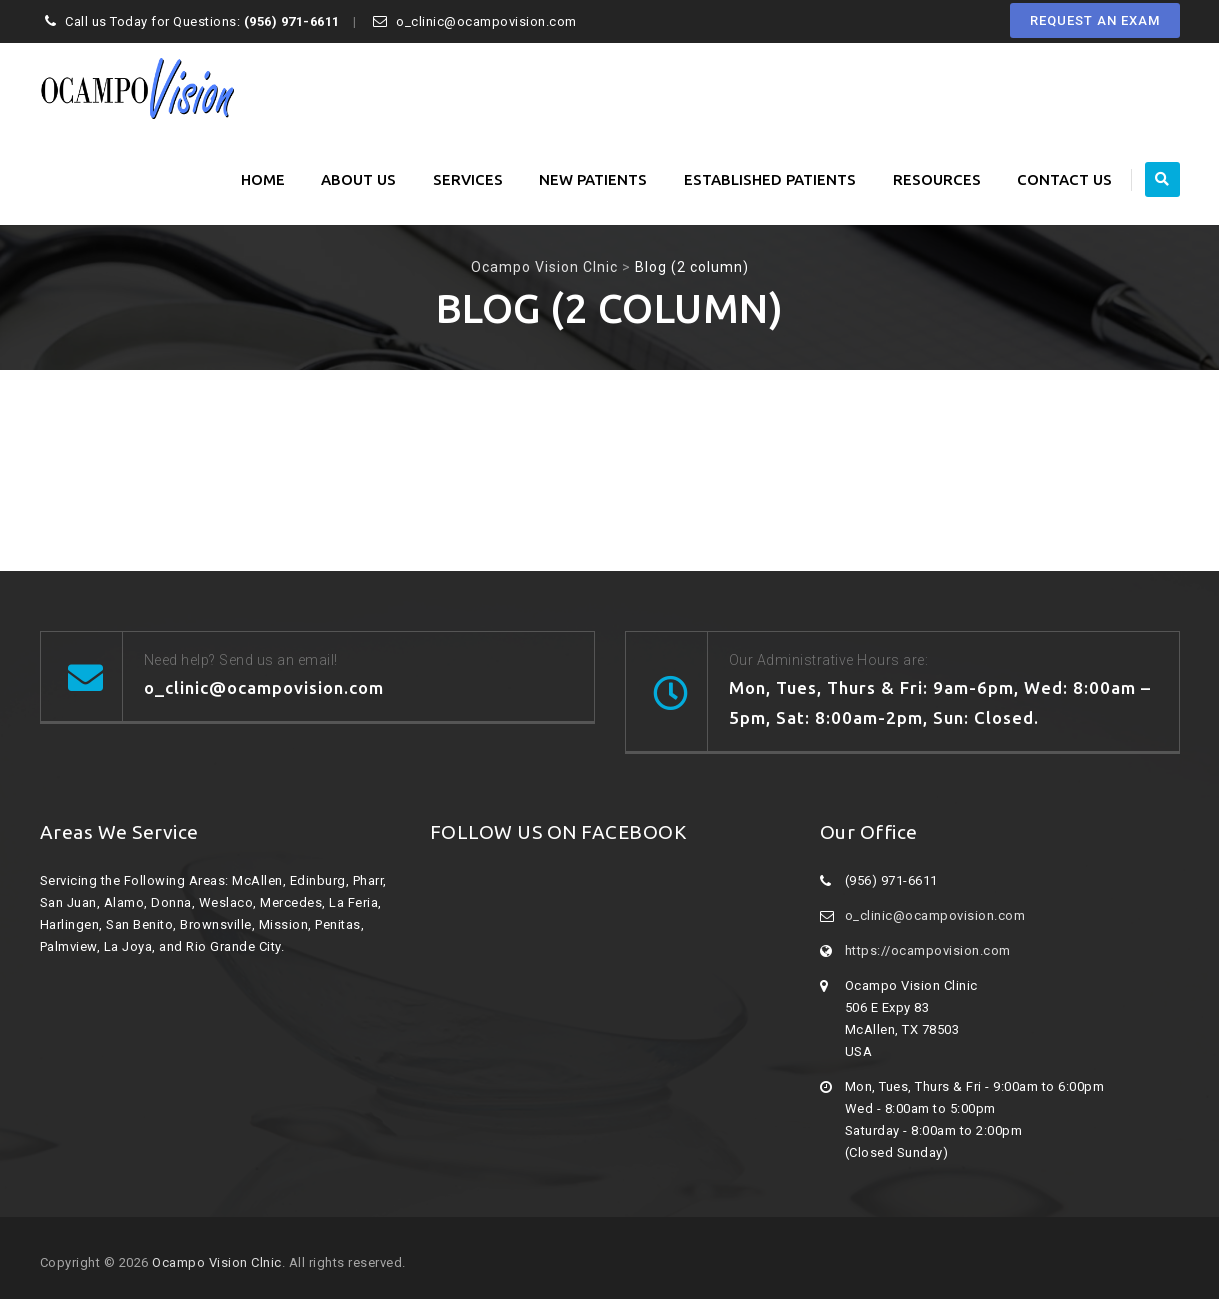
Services (468, 179)
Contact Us (1065, 179)
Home (263, 179)
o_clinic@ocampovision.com (935, 915)
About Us (358, 179)
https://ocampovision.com (928, 950)
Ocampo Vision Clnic (217, 1262)
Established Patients (770, 179)
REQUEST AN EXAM (1095, 20)
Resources (937, 179)
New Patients (593, 179)
